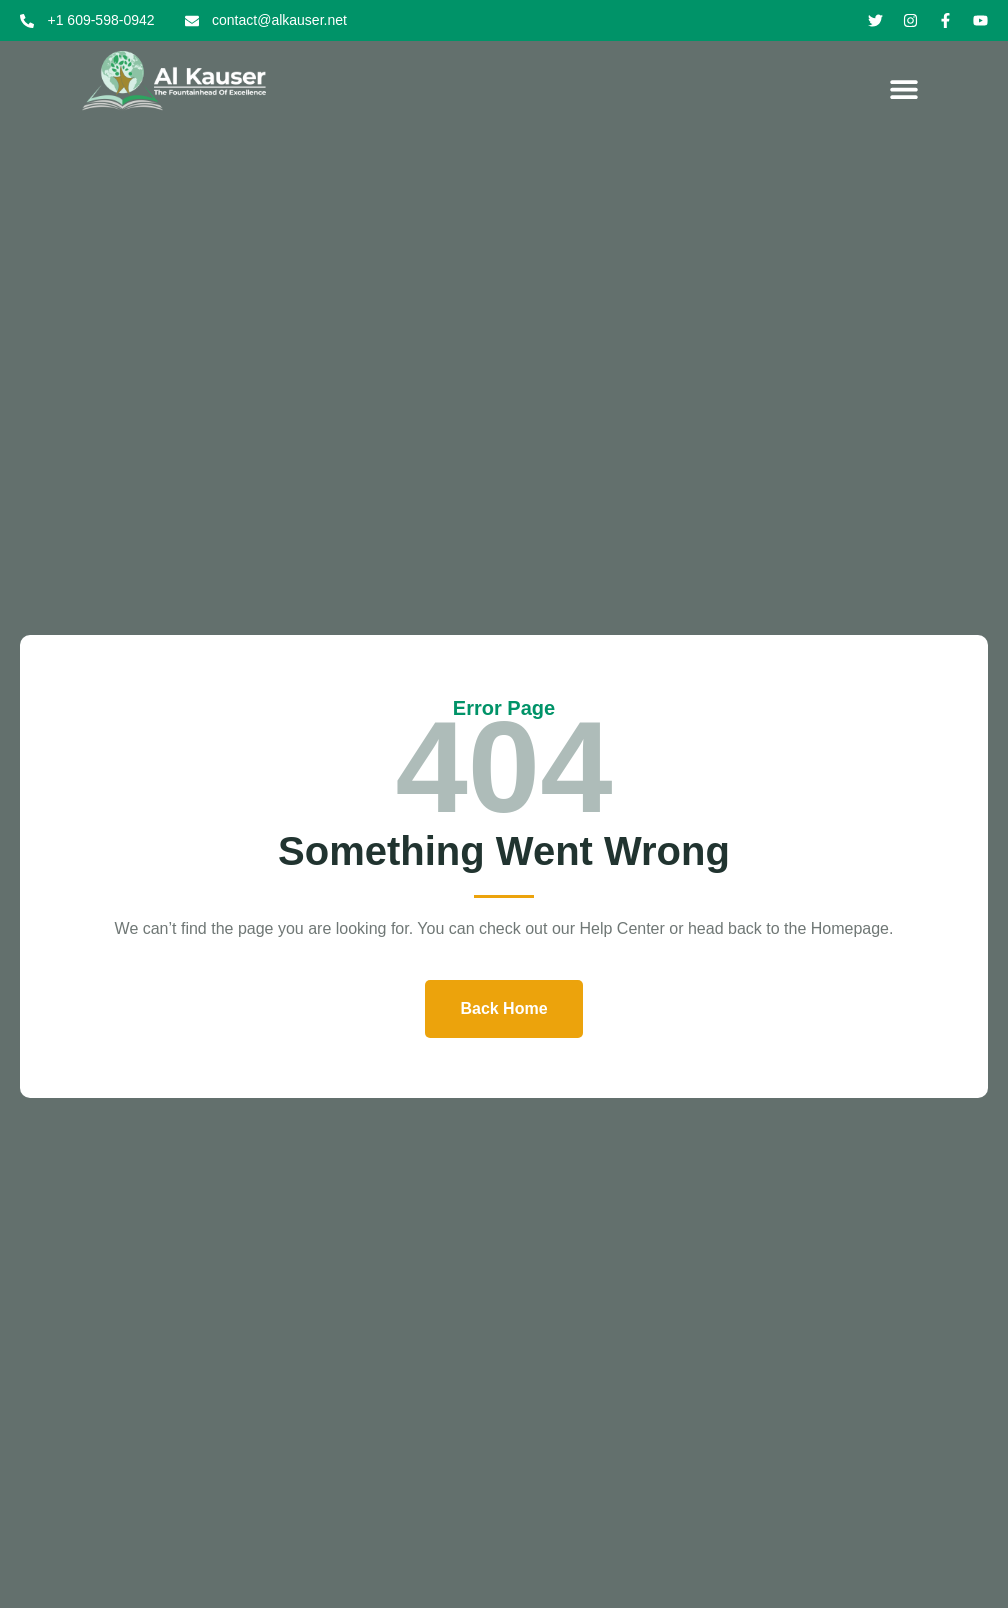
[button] (904, 88)
